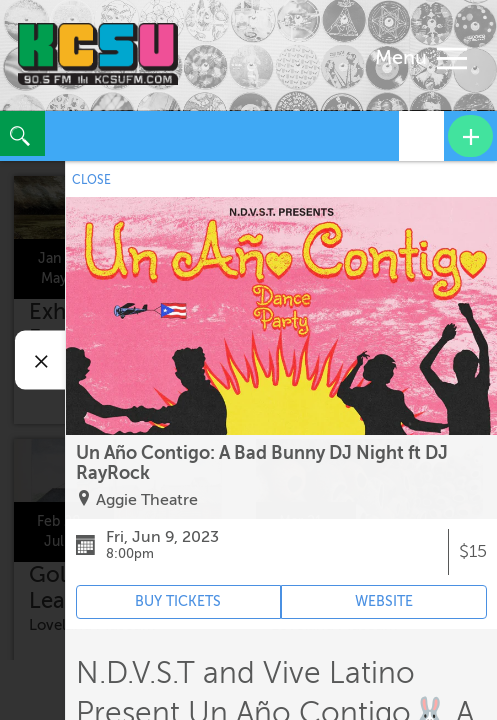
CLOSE (91, 180)
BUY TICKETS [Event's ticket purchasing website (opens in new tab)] (178, 601)
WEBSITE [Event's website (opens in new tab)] (384, 601)
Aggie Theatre (147, 500)
